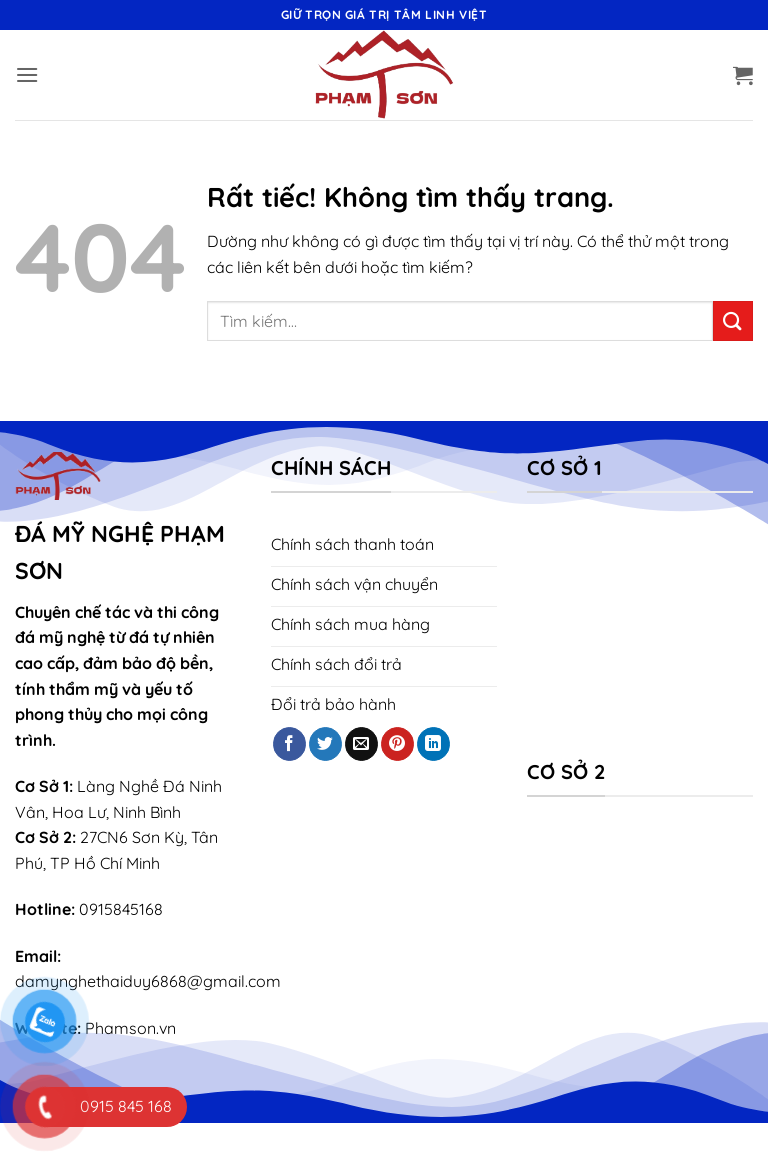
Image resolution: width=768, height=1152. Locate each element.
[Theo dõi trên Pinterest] (397, 744)
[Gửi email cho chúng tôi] (361, 744)
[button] (27, 74)
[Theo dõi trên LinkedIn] (433, 744)
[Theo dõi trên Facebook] (289, 744)
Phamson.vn (130, 1028)
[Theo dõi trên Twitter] (325, 744)
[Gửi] (733, 320)
